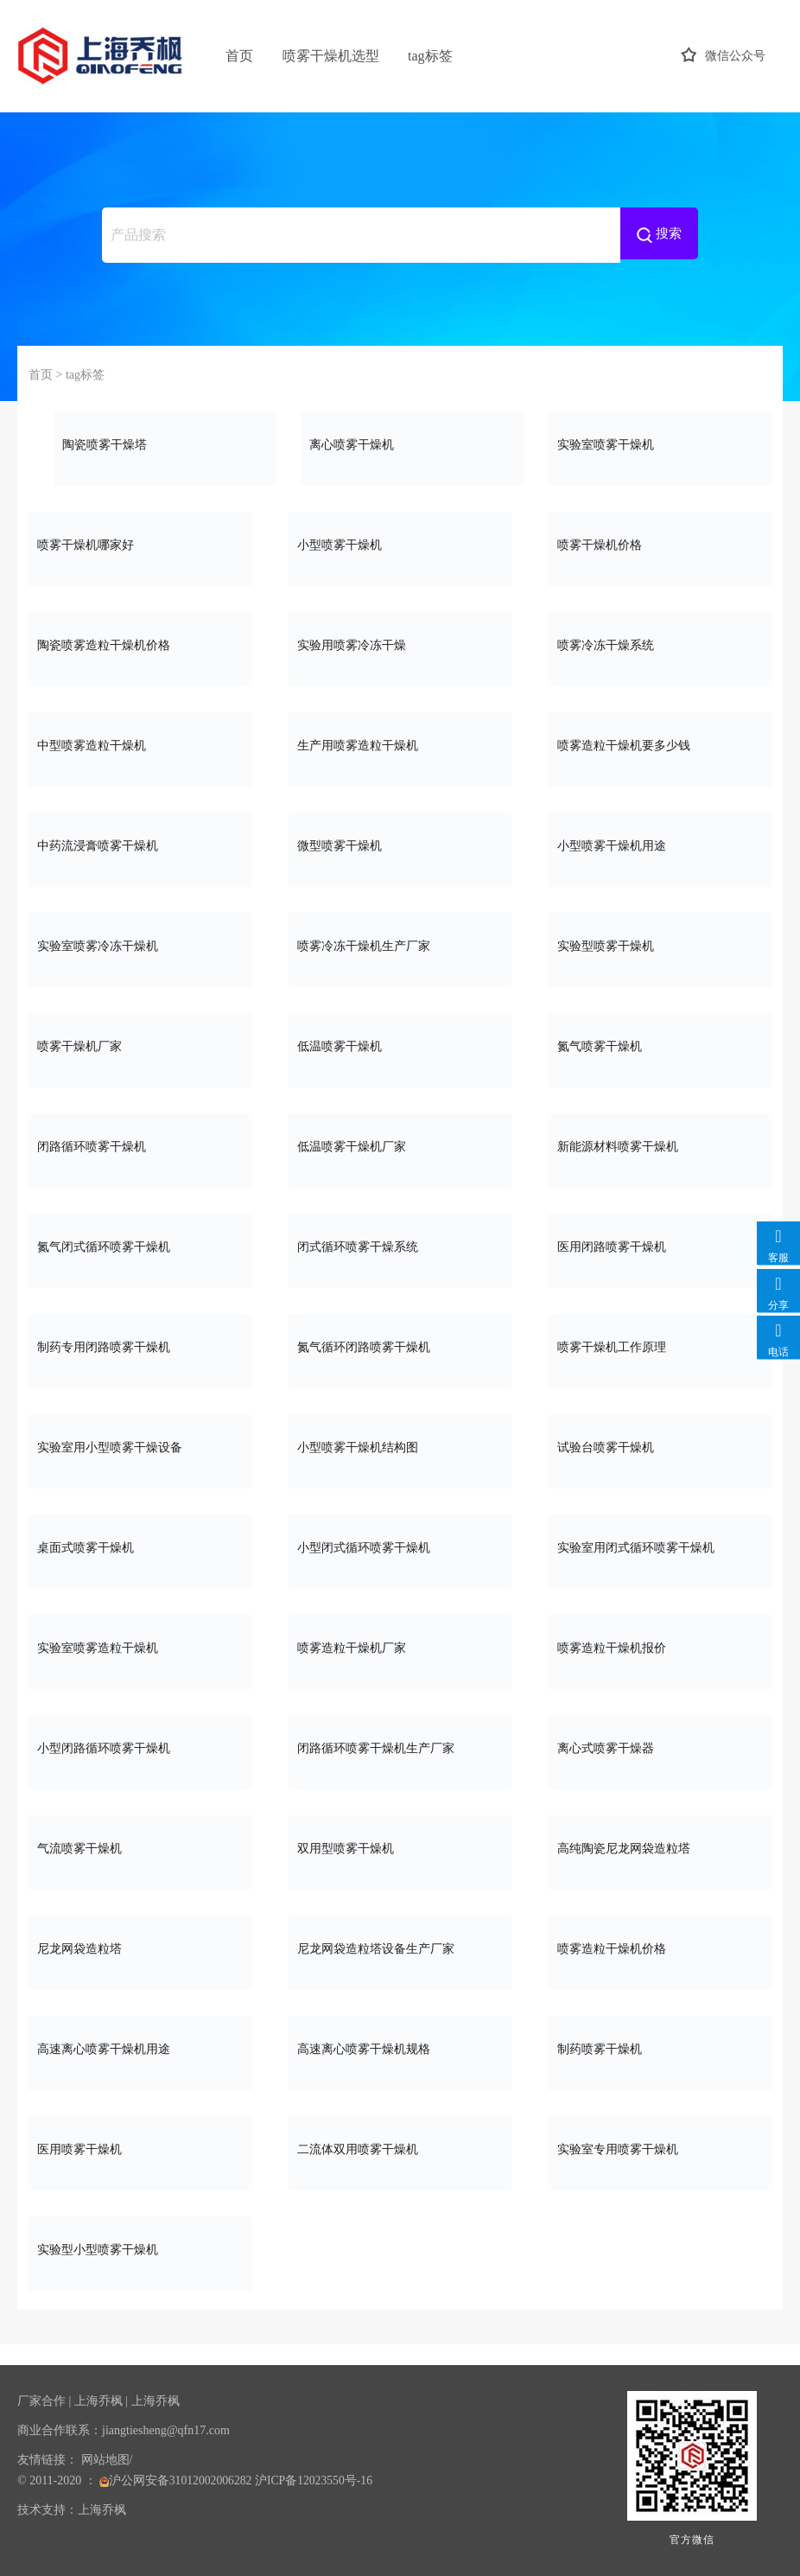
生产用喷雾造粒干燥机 (400, 744)
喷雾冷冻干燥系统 (660, 643)
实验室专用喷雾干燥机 (660, 2147)
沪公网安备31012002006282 (176, 2480)
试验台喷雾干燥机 (660, 1446)
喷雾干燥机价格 (660, 543)
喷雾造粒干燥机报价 (660, 1646)
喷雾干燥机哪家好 (140, 543)
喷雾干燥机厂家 (140, 1044)
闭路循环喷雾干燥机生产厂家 (400, 1746)
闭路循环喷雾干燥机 (140, 1145)
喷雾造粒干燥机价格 (660, 1947)
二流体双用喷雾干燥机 (400, 2147)
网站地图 (105, 2459)
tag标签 (430, 55)
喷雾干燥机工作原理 (660, 1345)
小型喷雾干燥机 (400, 543)
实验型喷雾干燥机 (660, 944)
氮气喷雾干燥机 (660, 1044)
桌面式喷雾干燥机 (140, 1546)
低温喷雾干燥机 (400, 1044)
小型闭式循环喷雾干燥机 (400, 1546)
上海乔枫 (98, 2400)
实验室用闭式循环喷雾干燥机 (660, 1546)
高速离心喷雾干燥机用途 (140, 2047)
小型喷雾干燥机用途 (660, 844)
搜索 (659, 234)
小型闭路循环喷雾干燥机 (140, 1746)
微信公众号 (723, 55)
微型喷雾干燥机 (400, 844)
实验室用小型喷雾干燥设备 (140, 1446)
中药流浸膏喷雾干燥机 (140, 844)
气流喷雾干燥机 (140, 1847)
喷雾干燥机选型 (331, 55)
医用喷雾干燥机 (140, 2147)
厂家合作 (41, 2400)
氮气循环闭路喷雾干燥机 (400, 1345)
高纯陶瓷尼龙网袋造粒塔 (660, 1847)
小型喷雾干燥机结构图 (400, 1446)
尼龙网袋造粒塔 (140, 1947)
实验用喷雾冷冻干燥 (400, 643)
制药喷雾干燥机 (660, 2047)
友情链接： (47, 2459)
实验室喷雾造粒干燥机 (140, 1646)
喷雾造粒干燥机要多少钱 (660, 744)
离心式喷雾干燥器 (660, 1746)
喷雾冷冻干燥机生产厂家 (400, 944)
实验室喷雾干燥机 (660, 443)
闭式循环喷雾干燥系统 (400, 1245)
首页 (239, 55)
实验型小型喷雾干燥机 (140, 2248)
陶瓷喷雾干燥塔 (165, 443)
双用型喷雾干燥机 (400, 1847)
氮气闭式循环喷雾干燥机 (140, 1245)
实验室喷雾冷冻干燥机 (140, 944)
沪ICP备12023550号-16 (316, 2480)
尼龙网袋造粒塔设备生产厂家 (400, 1947)
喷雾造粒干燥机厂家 (400, 1646)
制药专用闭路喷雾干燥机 (140, 1345)
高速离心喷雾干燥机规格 (400, 2047)
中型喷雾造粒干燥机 (140, 744)
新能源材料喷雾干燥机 (660, 1145)
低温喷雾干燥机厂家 (400, 1145)
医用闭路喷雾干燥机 (660, 1245)
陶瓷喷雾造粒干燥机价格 (140, 643)
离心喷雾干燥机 (412, 443)
